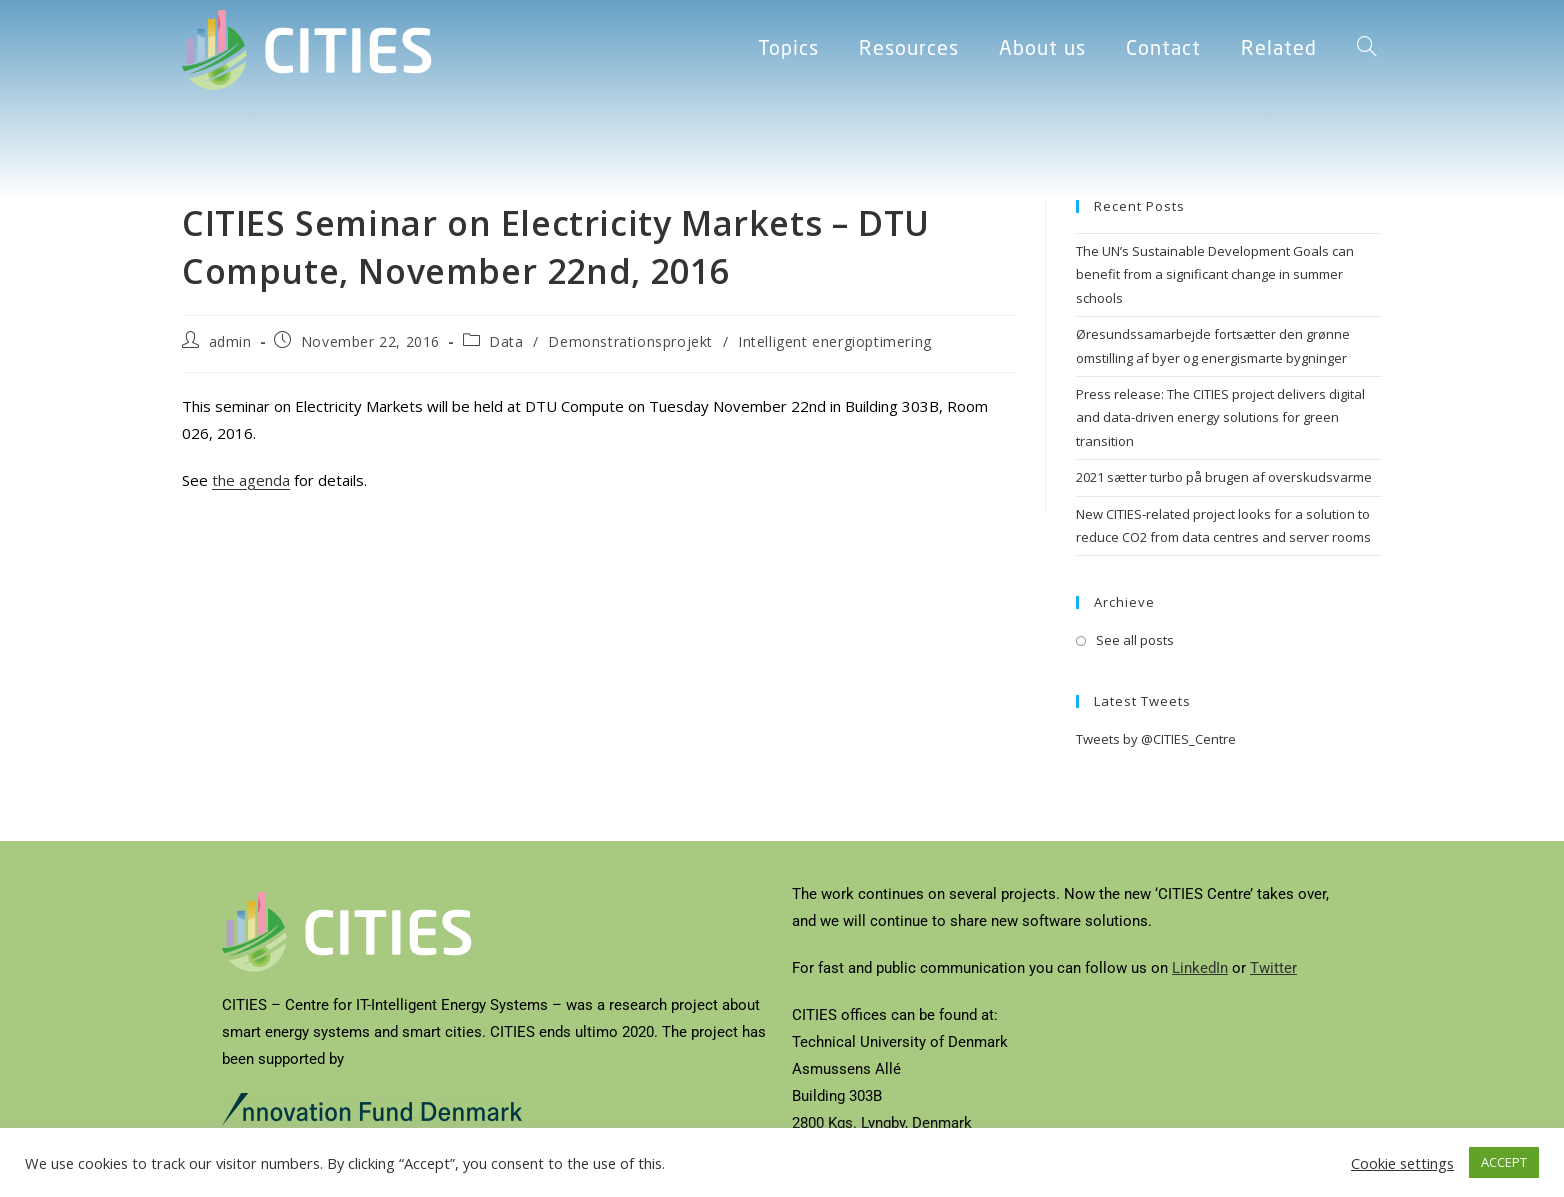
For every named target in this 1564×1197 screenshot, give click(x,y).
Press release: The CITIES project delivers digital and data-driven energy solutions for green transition (1220, 417)
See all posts (1135, 640)
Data (506, 341)
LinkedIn (1200, 968)
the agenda (251, 480)
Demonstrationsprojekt (630, 341)
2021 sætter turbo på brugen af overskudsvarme (1224, 477)
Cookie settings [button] (1402, 1163)
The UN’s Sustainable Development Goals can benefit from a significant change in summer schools (1215, 274)
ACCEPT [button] (1504, 1162)
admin (230, 341)
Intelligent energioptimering (835, 341)
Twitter (1273, 968)
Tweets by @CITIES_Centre (1156, 739)
